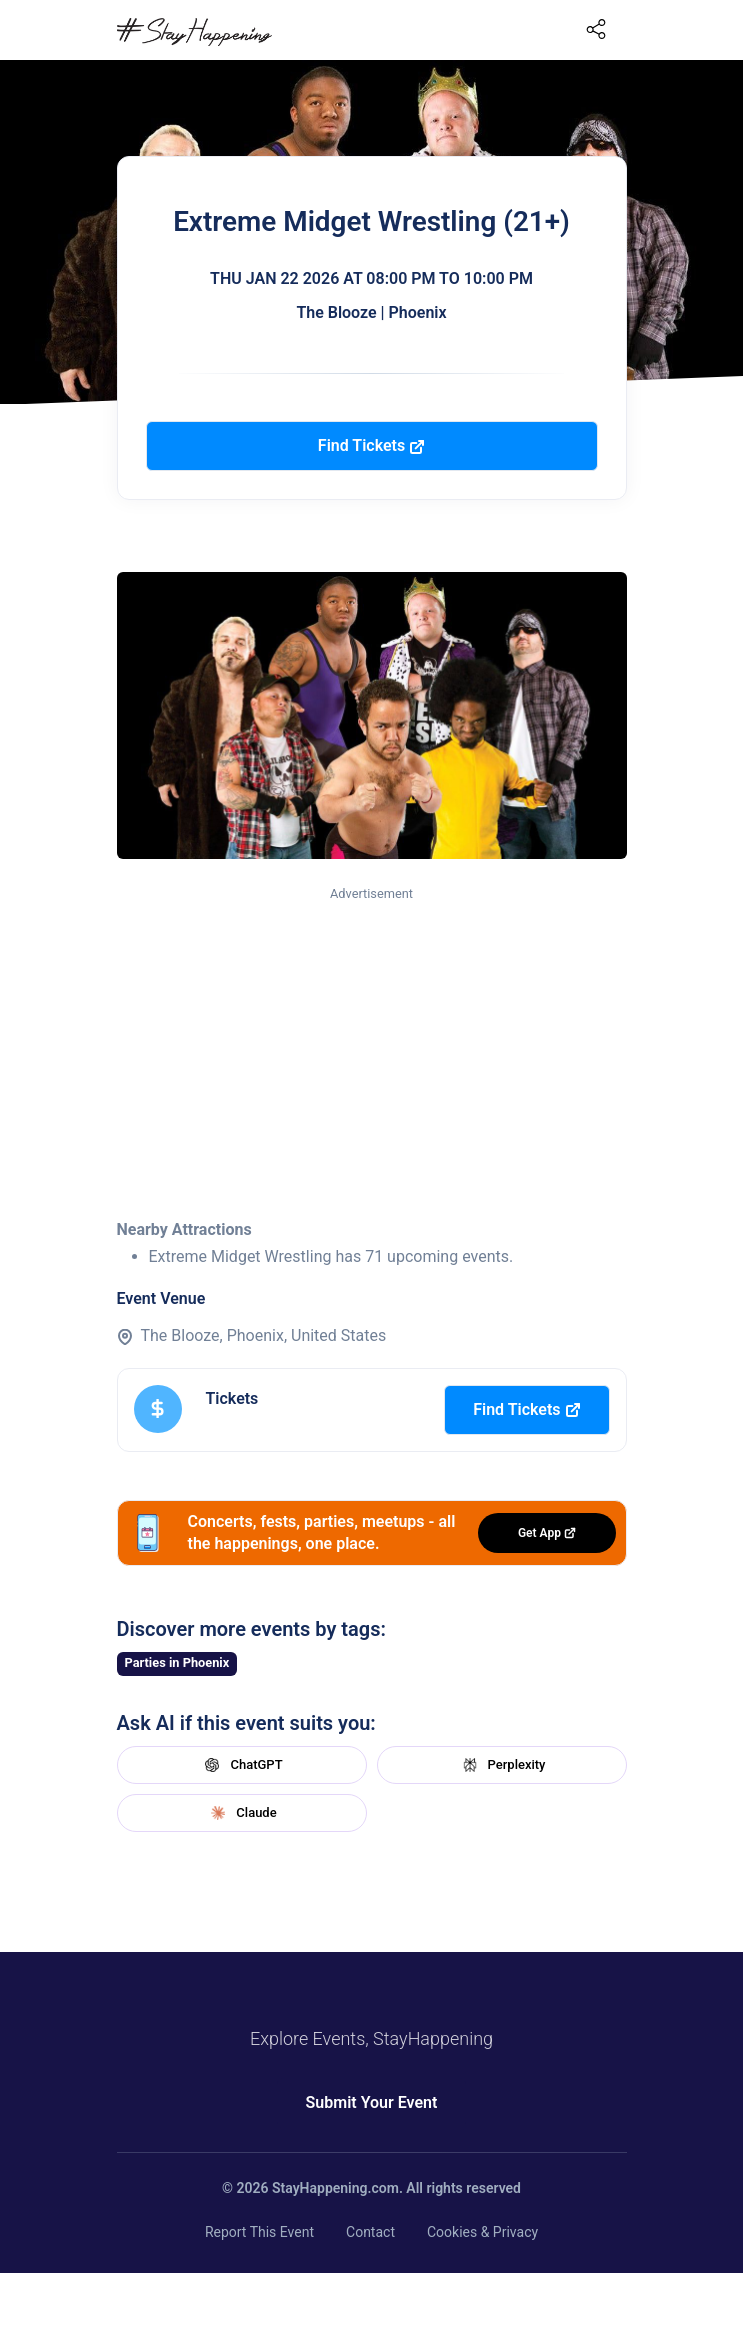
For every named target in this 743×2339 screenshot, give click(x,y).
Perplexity (502, 1765)
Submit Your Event (372, 2102)
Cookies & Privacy (482, 2232)
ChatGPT (241, 1765)
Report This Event (259, 2232)
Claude (241, 1813)
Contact (370, 2232)
